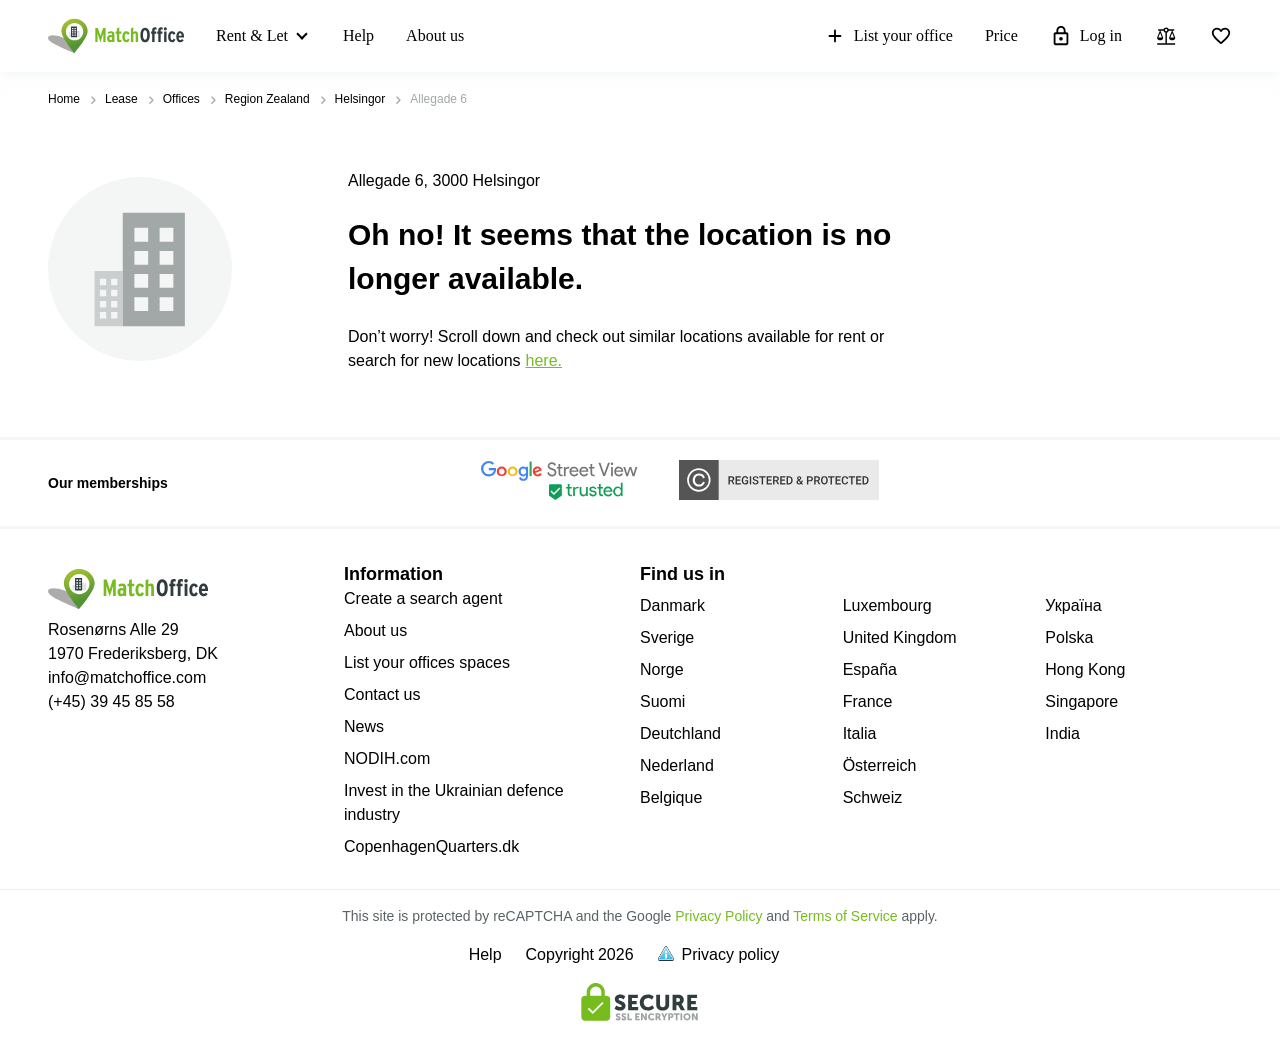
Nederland (677, 765)
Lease (121, 99)
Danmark (672, 605)
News (364, 726)
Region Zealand (267, 99)
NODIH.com (387, 758)
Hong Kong (1085, 669)
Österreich (880, 765)
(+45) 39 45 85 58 (111, 701)
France (868, 701)
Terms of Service (845, 916)
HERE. (544, 360)
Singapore (1081, 701)
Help (358, 35)
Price (1001, 35)
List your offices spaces (427, 662)
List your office (888, 36)
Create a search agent (423, 598)
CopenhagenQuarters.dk (431, 846)
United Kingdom (900, 637)
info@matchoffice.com (127, 677)
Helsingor (360, 99)
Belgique (671, 797)
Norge (662, 669)
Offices (181, 99)
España (870, 669)
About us (435, 35)
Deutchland (680, 733)
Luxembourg (887, 605)
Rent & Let (252, 35)
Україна (1073, 605)
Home (64, 99)
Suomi (662, 701)
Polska (1069, 637)
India (1062, 733)
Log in (1086, 36)
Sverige (667, 637)
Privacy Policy (718, 916)
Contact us (382, 694)
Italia (860, 733)
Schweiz (873, 797)
